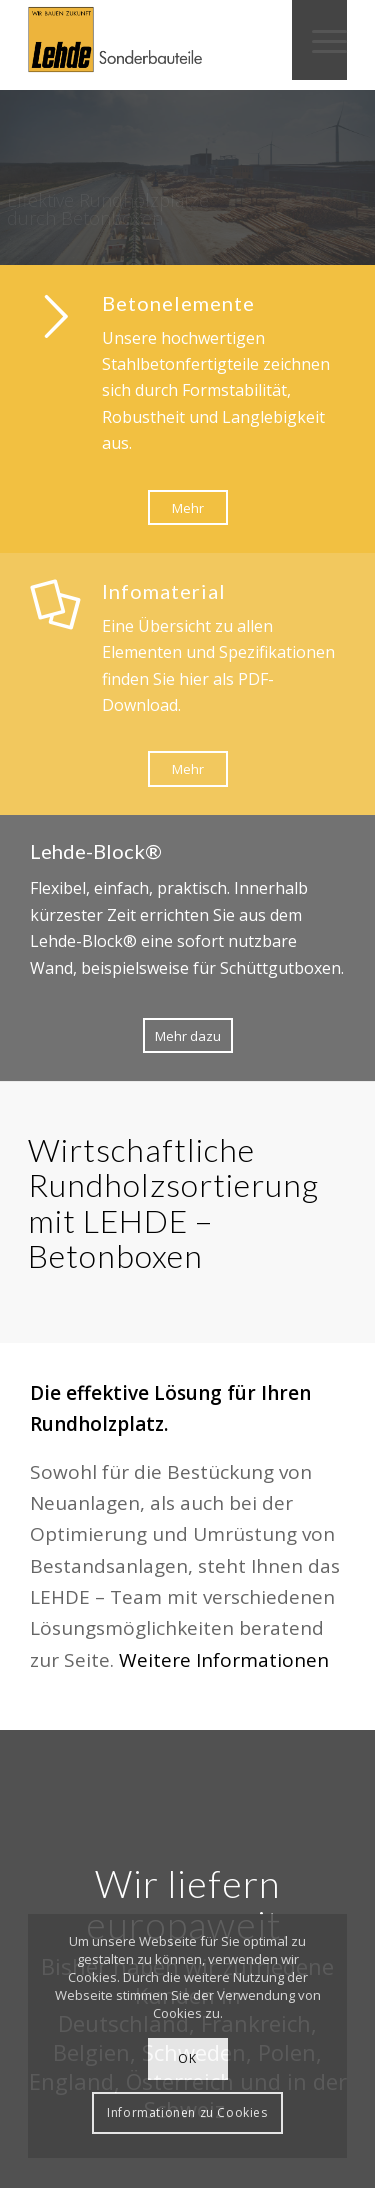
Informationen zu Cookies (187, 2112)
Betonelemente (178, 303)
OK (187, 2058)
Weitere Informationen (224, 1660)
